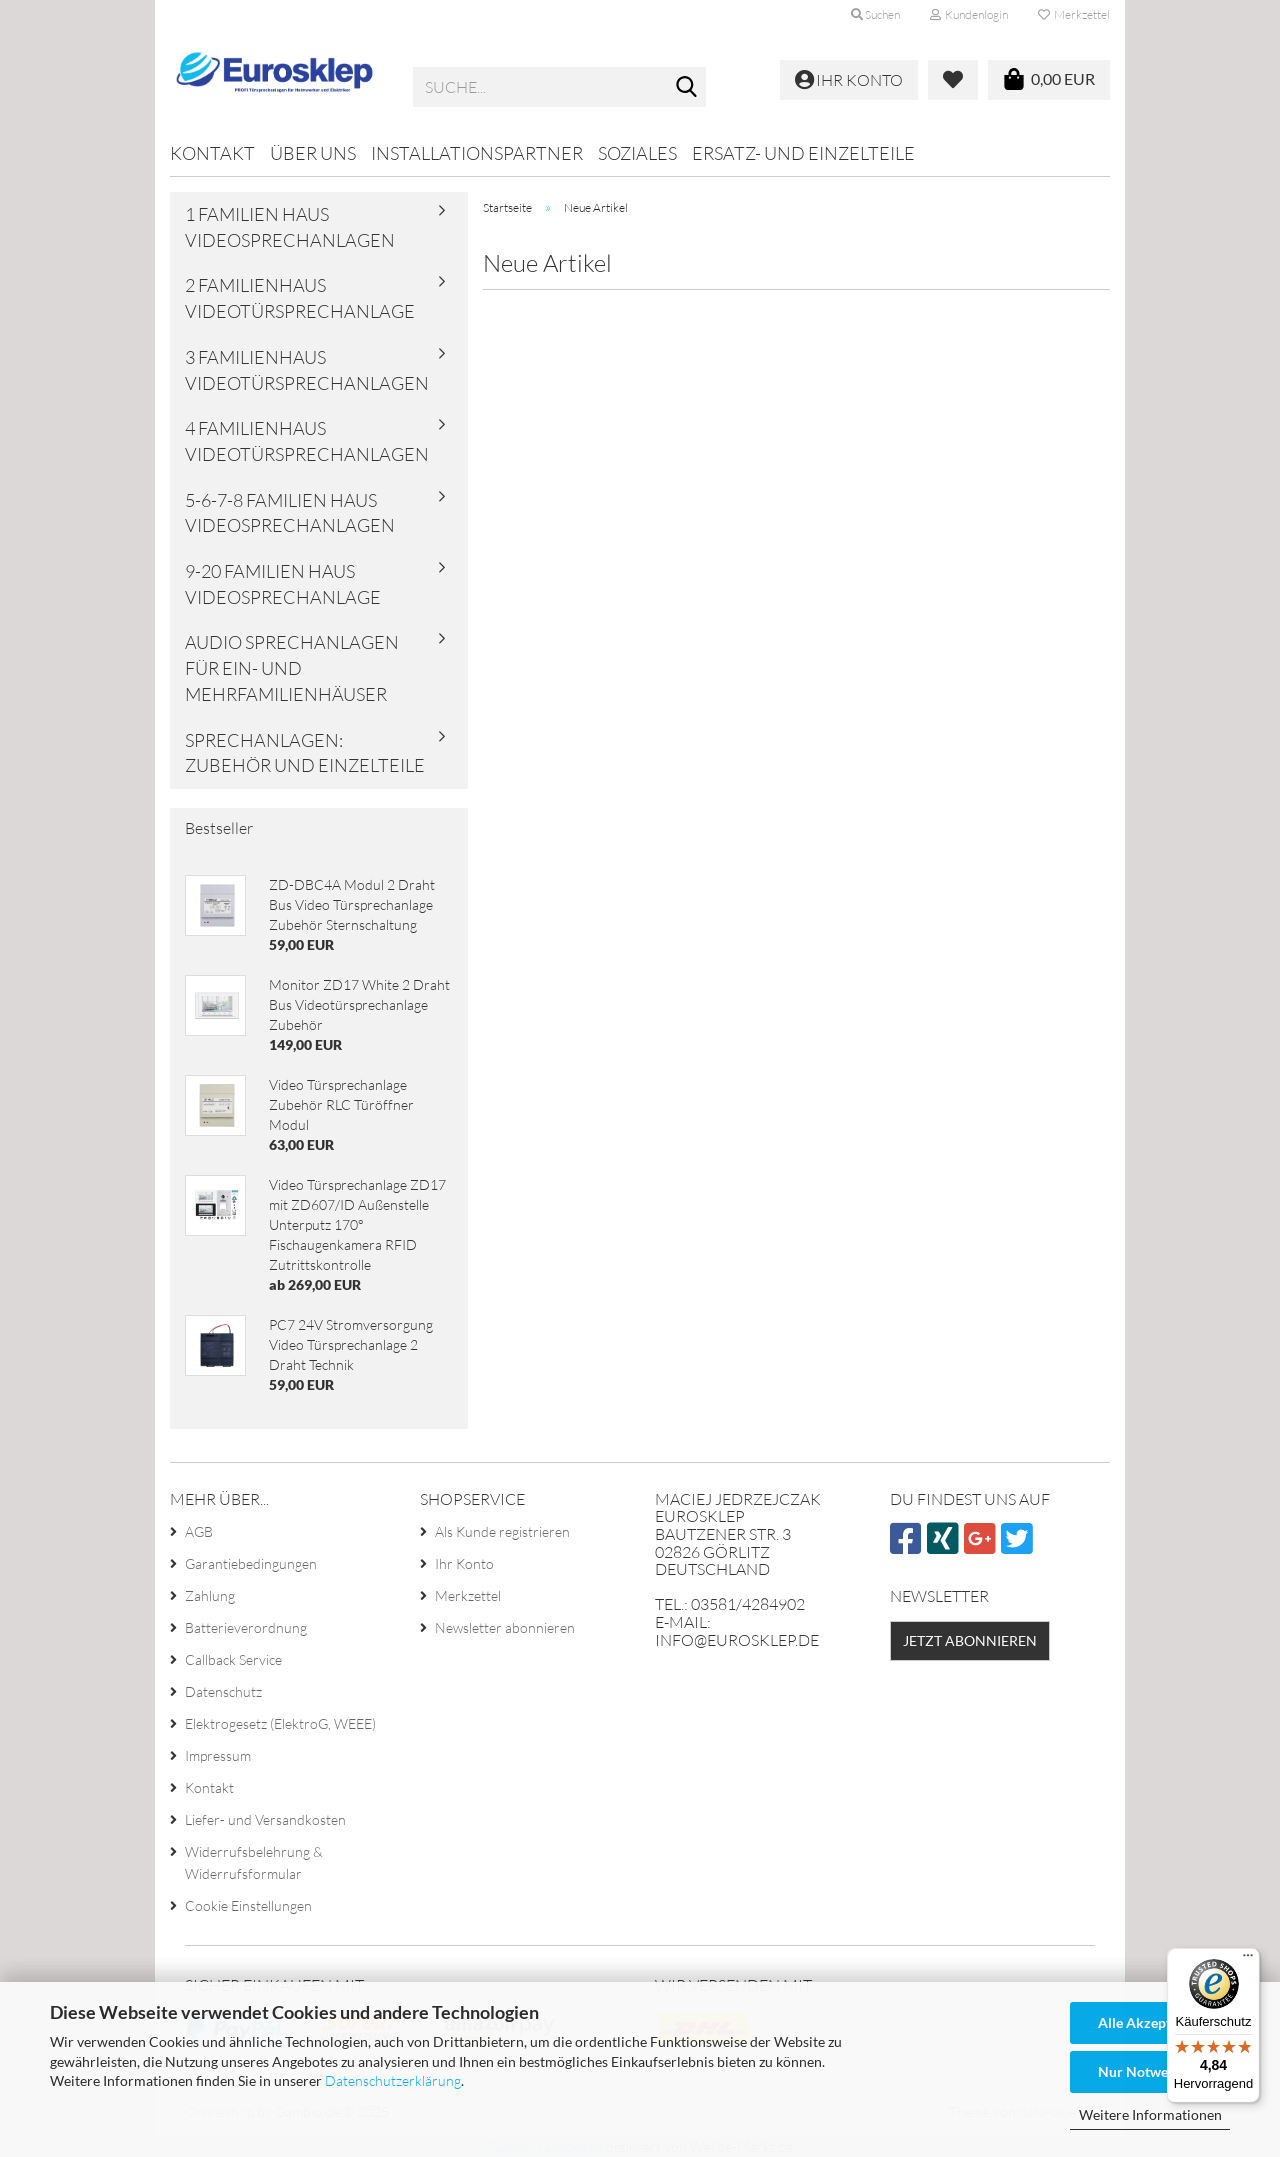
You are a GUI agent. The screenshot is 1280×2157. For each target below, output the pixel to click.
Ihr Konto (464, 1563)
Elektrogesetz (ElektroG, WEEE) (280, 1723)
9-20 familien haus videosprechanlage (283, 584)
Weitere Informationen (1150, 2114)
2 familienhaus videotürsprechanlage (300, 298)
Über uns (313, 153)
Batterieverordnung (246, 1627)
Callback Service (233, 1659)
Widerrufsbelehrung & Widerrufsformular (254, 1862)
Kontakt (212, 153)
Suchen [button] (875, 14)
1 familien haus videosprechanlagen (290, 227)
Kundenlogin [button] (969, 14)
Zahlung (210, 1595)
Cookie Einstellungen (248, 1905)
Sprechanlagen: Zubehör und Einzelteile (305, 753)
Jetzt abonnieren (970, 1640)
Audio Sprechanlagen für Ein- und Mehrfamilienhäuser (292, 667)
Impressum (218, 1755)
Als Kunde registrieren (502, 1531)
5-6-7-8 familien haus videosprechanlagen (290, 513)
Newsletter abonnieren (505, 1627)
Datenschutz (223, 1691)
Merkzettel (1074, 14)
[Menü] (1248, 1960)
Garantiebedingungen (251, 1563)
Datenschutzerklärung (393, 2080)
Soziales (637, 153)
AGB (199, 1531)
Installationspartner (477, 153)
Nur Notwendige (1150, 2071)
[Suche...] (687, 88)
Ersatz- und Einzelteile (803, 153)
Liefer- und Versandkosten (265, 1819)
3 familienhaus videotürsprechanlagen (307, 370)
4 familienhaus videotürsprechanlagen (307, 441)
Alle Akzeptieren (1150, 2022)
